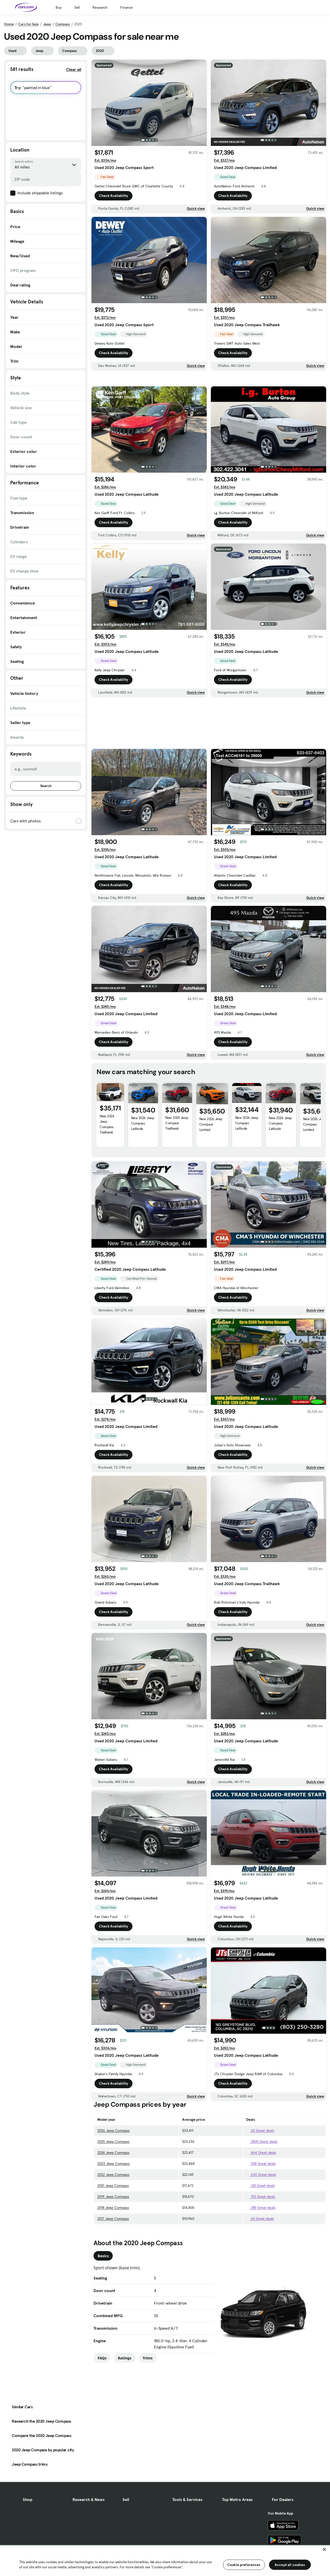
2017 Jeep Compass (113, 2254)
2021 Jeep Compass (113, 2221)
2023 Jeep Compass (113, 2199)
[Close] (324, 2549)
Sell (77, 7)
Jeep (47, 24)
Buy (58, 7)
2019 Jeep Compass (113, 2232)
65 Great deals (260, 2254)
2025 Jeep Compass (113, 2177)
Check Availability (113, 195)
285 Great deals (260, 2243)
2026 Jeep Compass (113, 2166)
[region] (165, 2560)
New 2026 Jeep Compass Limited (210, 1160)
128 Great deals (260, 2221)
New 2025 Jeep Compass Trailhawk (176, 1159)
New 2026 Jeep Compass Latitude (142, 1159)
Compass (62, 24)
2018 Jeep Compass (113, 2243)
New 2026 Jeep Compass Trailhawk (107, 1160)
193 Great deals (260, 2232)
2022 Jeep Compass (113, 2210)
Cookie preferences (244, 2564)
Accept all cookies (290, 2564)
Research (99, 7)
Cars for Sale (28, 24)
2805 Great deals (261, 2177)
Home (9, 24)
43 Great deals (260, 2166)
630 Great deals (261, 2210)
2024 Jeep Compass (113, 2188)
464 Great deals (261, 2188)
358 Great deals (261, 2199)
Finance (126, 7)
